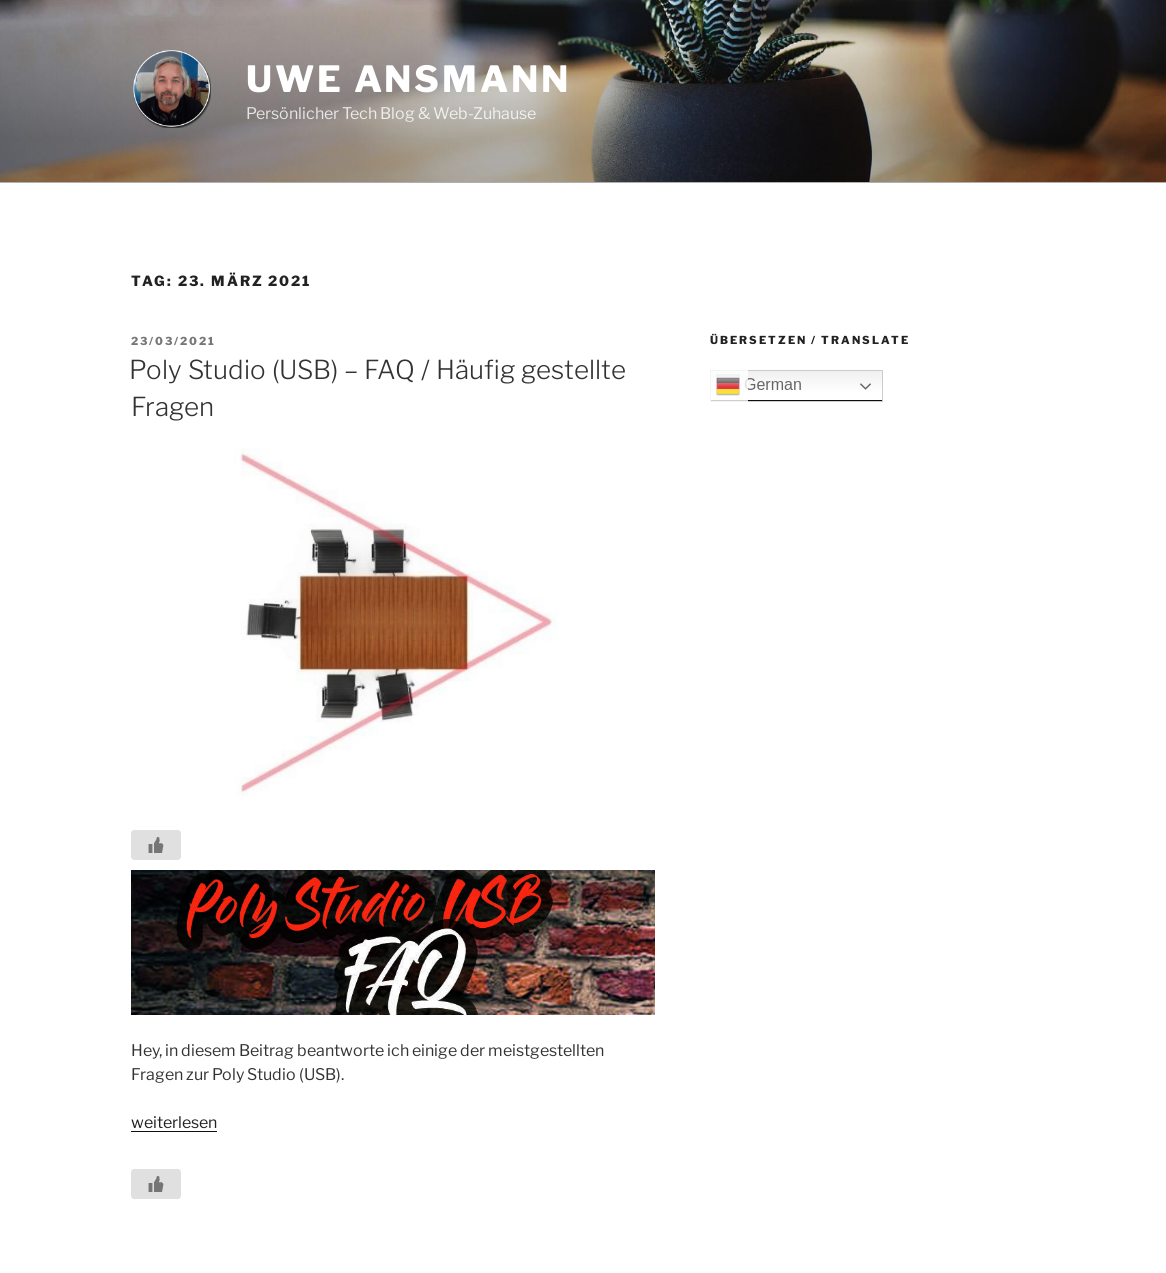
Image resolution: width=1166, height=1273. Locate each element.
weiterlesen (174, 1122)
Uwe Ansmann (408, 79)
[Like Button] (156, 845)
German (759, 386)
